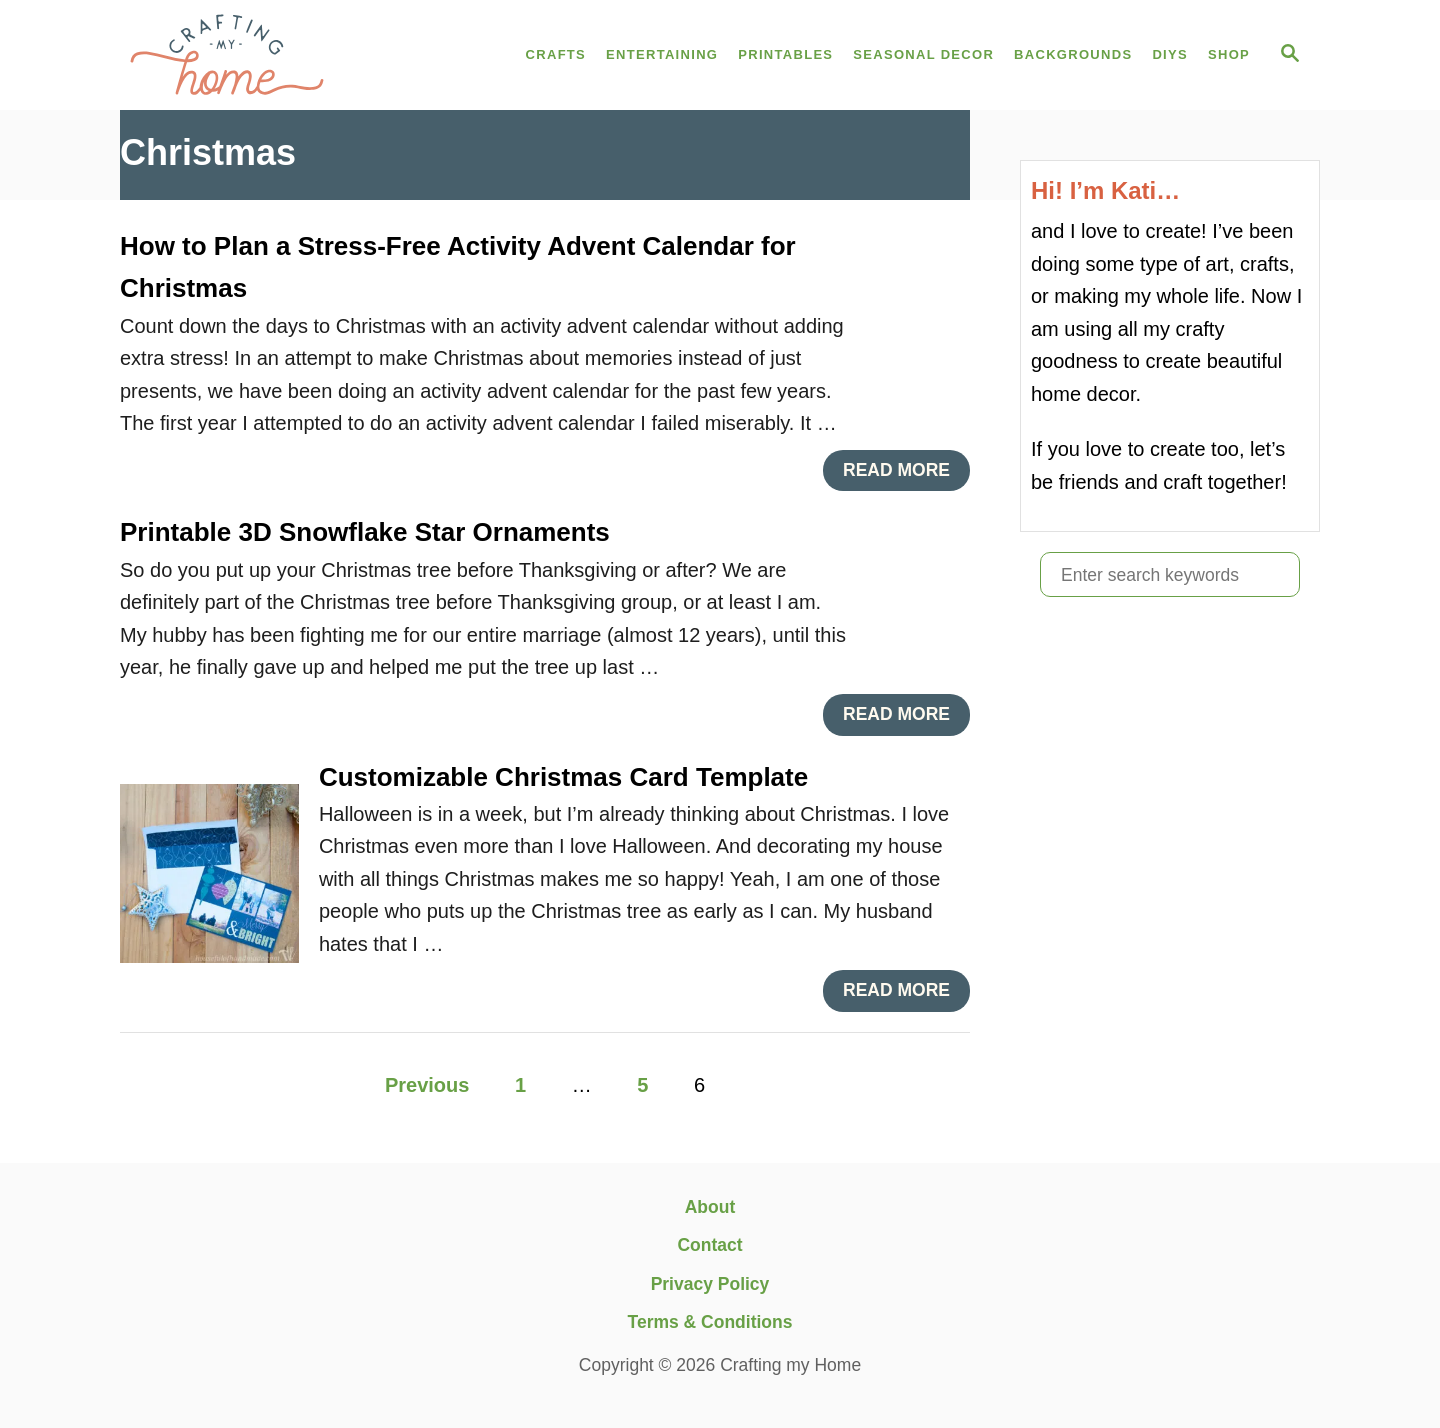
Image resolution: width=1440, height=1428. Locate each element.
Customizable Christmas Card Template (563, 777)
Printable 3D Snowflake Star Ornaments (365, 532)
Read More (904, 475)
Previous (427, 1085)
